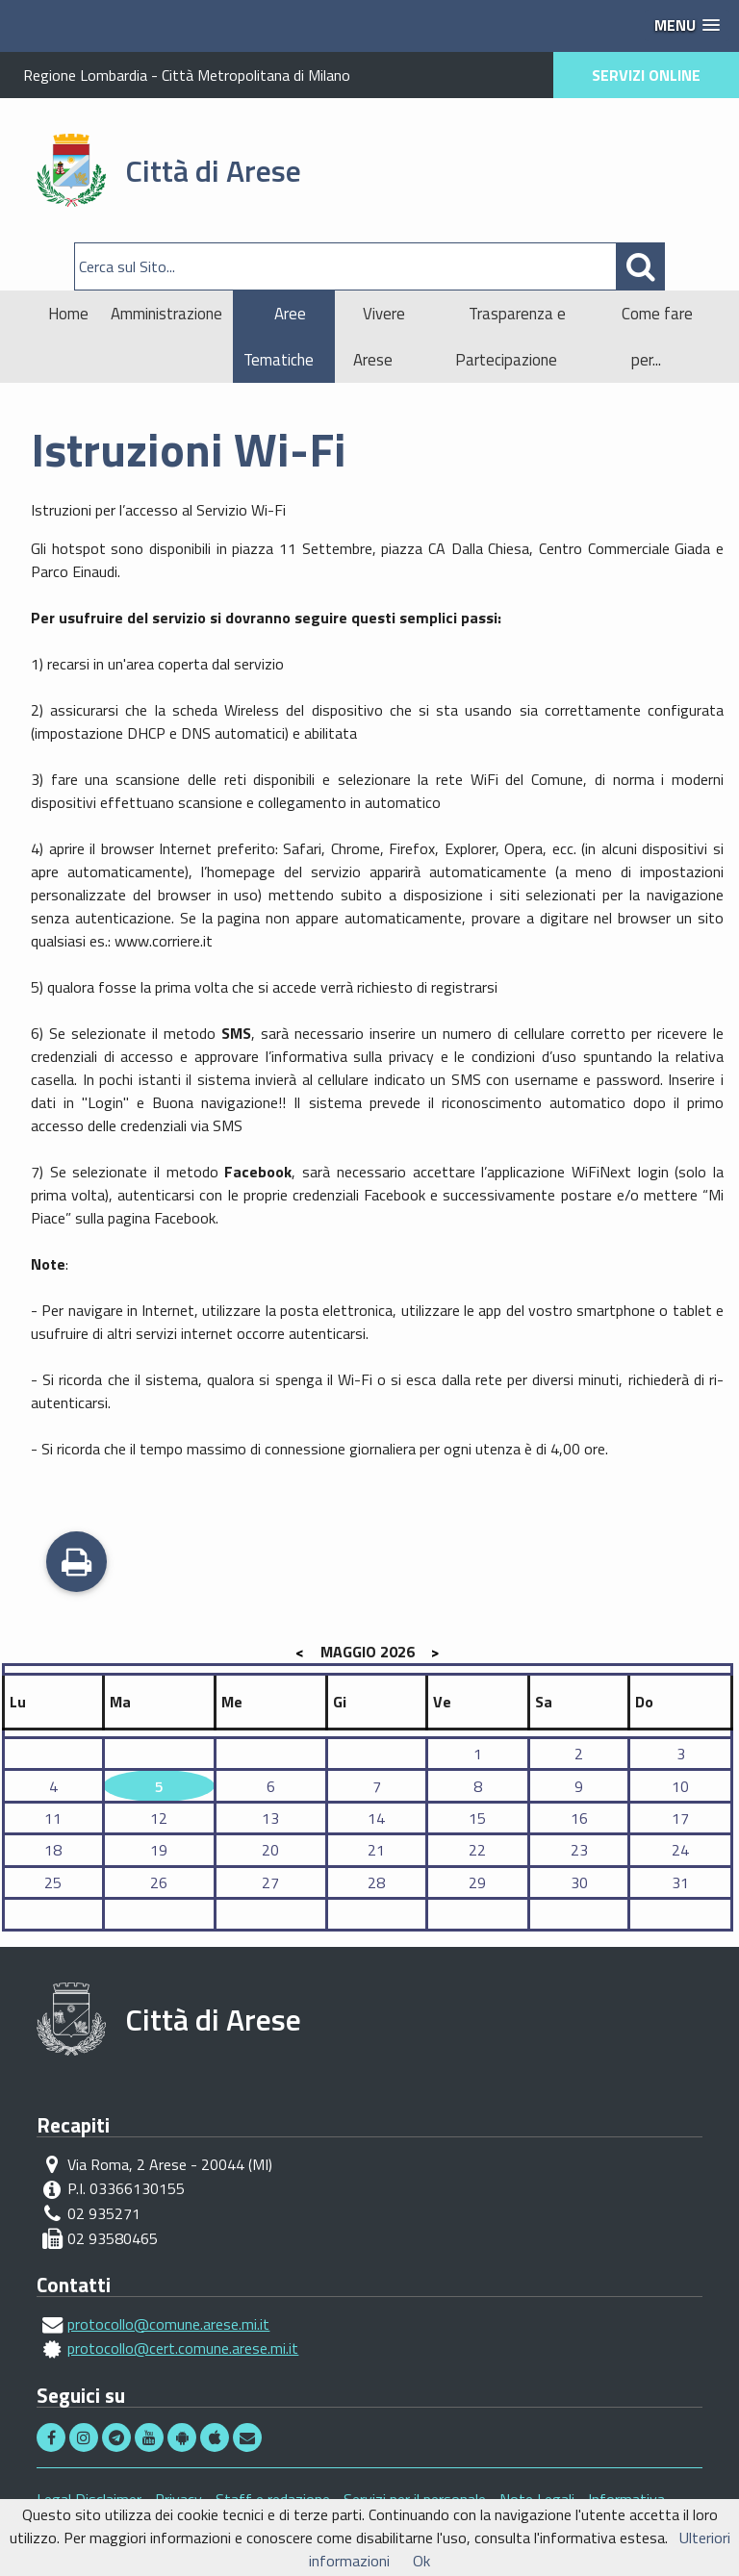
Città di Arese (213, 170)
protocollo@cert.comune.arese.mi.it (182, 2348)
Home (68, 313)
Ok (421, 2560)
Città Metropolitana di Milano (256, 75)
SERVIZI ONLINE (646, 75)
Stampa (76, 1564)
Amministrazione (166, 313)
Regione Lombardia (85, 75)
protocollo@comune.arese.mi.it (168, 2324)
